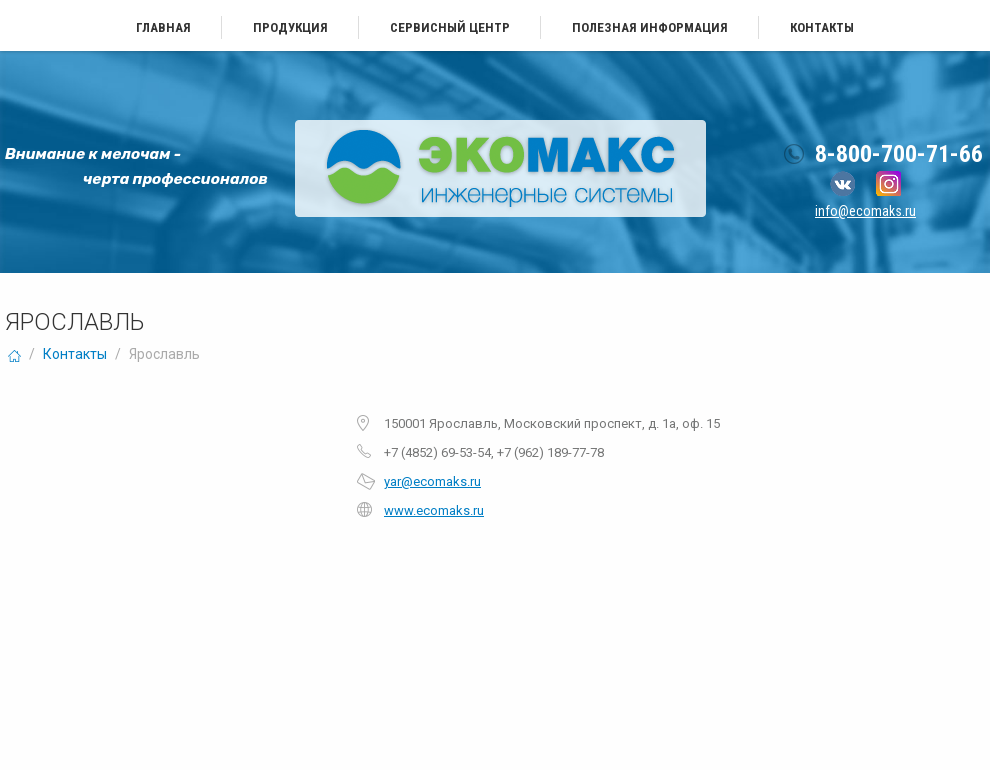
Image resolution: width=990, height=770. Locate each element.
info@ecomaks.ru (865, 211)
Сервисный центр (450, 27)
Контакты (822, 27)
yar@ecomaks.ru (432, 481)
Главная (163, 27)
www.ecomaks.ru (434, 510)
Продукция (290, 27)
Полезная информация (650, 27)
